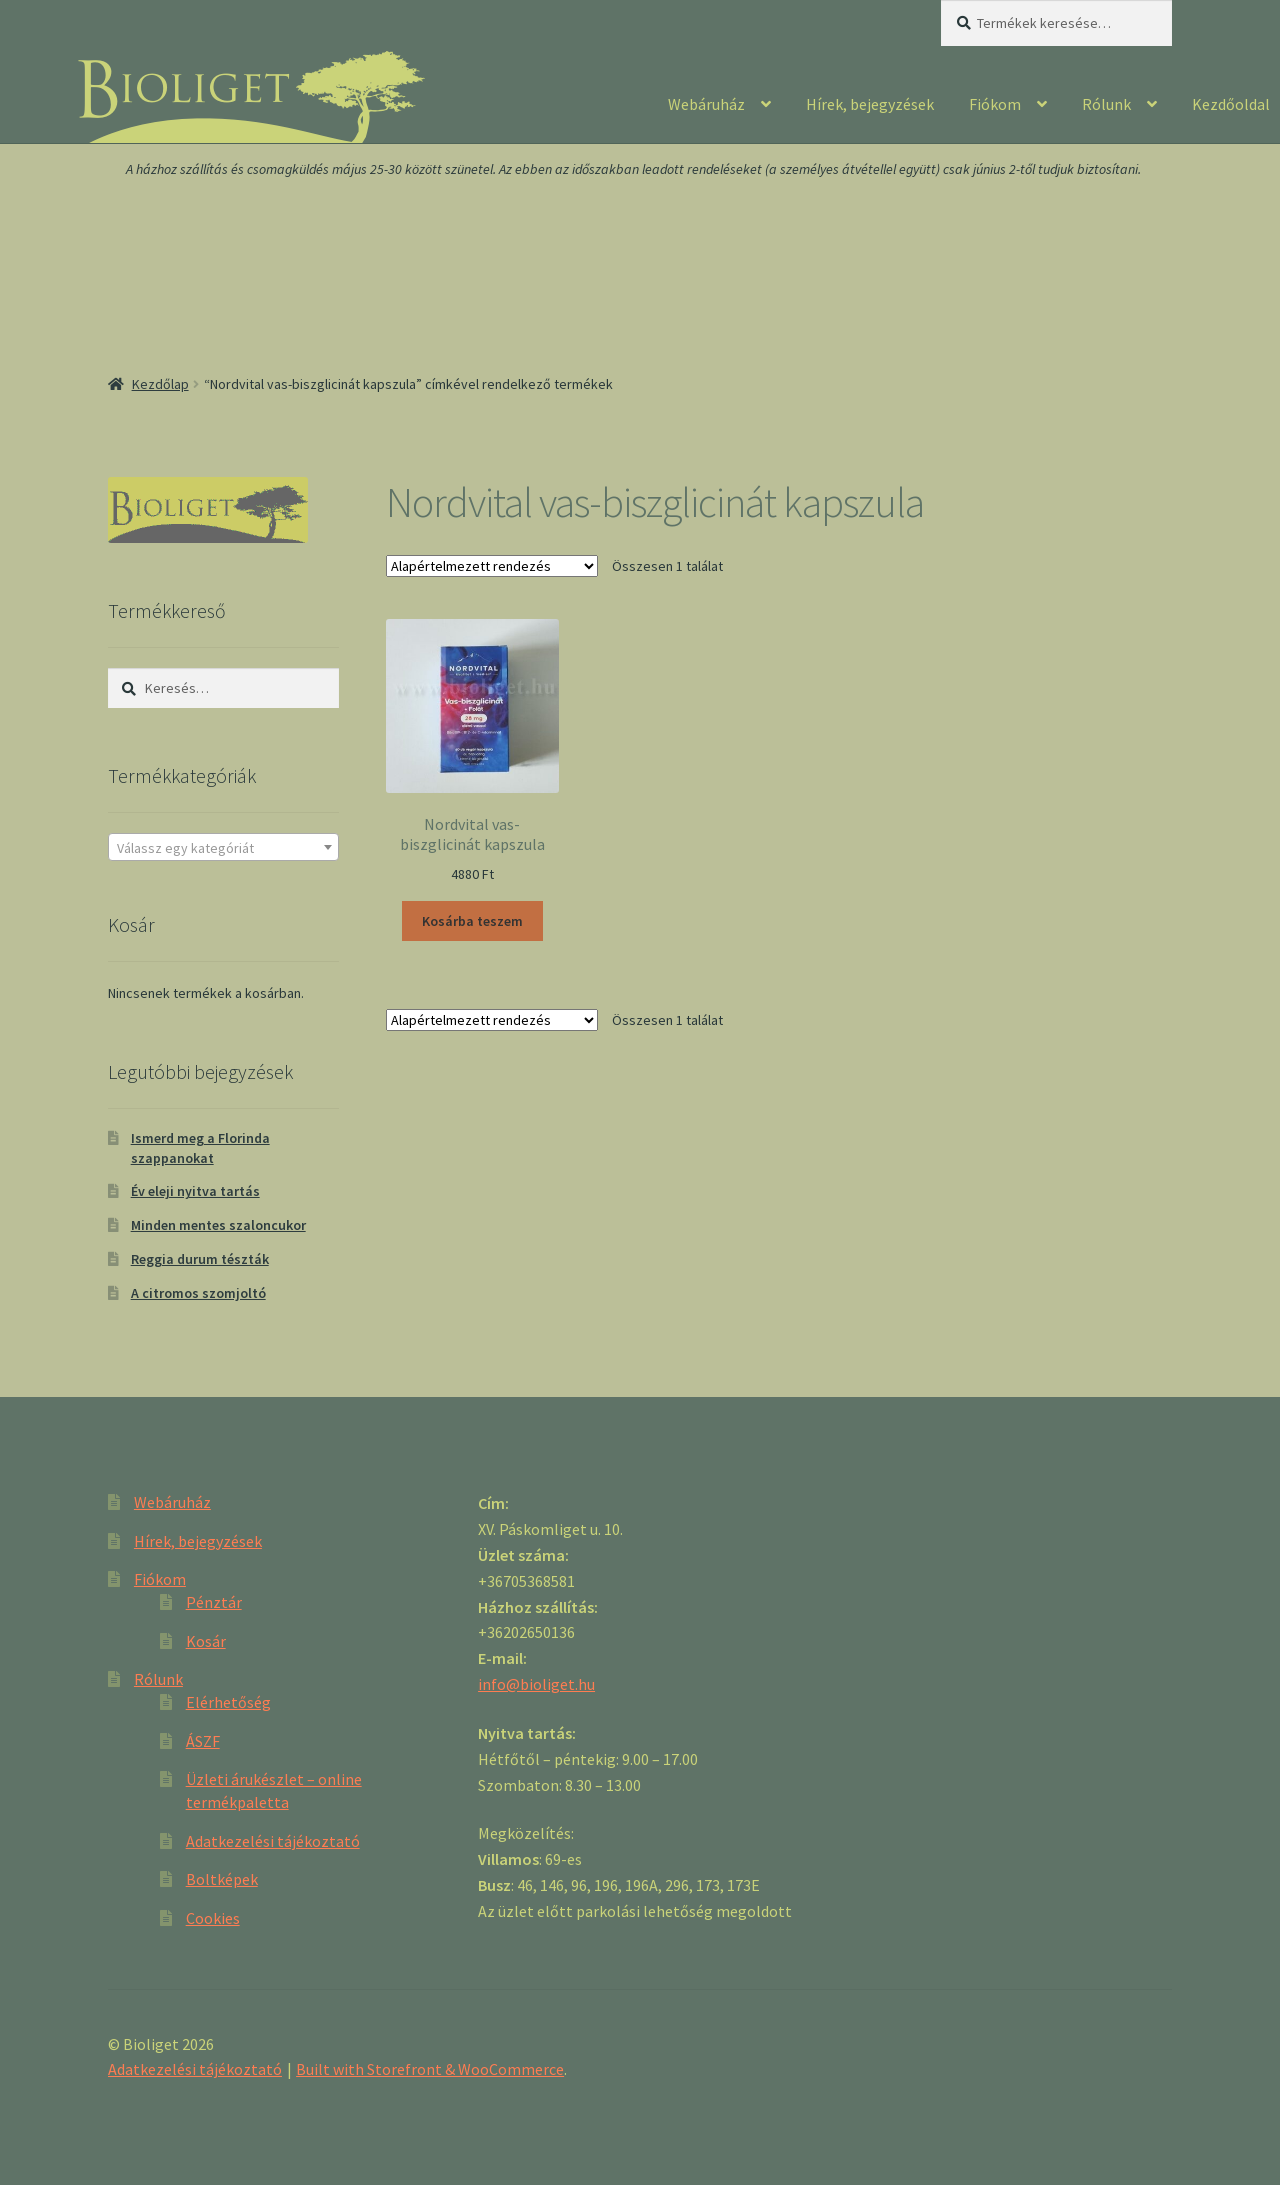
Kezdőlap (160, 384)
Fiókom (995, 104)
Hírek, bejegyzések (870, 104)
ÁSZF (203, 1741)
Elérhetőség (228, 1702)
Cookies (213, 1918)
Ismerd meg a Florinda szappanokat (200, 1148)
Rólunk (1106, 104)
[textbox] (223, 848)
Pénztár (214, 1602)
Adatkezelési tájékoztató (273, 1841)
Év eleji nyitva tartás (195, 1191)
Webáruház (706, 104)
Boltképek (222, 1879)
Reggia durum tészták (200, 1259)
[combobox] (223, 847)
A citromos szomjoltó (198, 1293)
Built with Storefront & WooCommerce (430, 2069)
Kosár (206, 1641)
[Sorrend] (492, 566)
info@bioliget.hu (536, 1684)
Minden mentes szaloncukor (218, 1225)
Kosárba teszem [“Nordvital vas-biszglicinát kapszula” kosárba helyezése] (472, 921)
